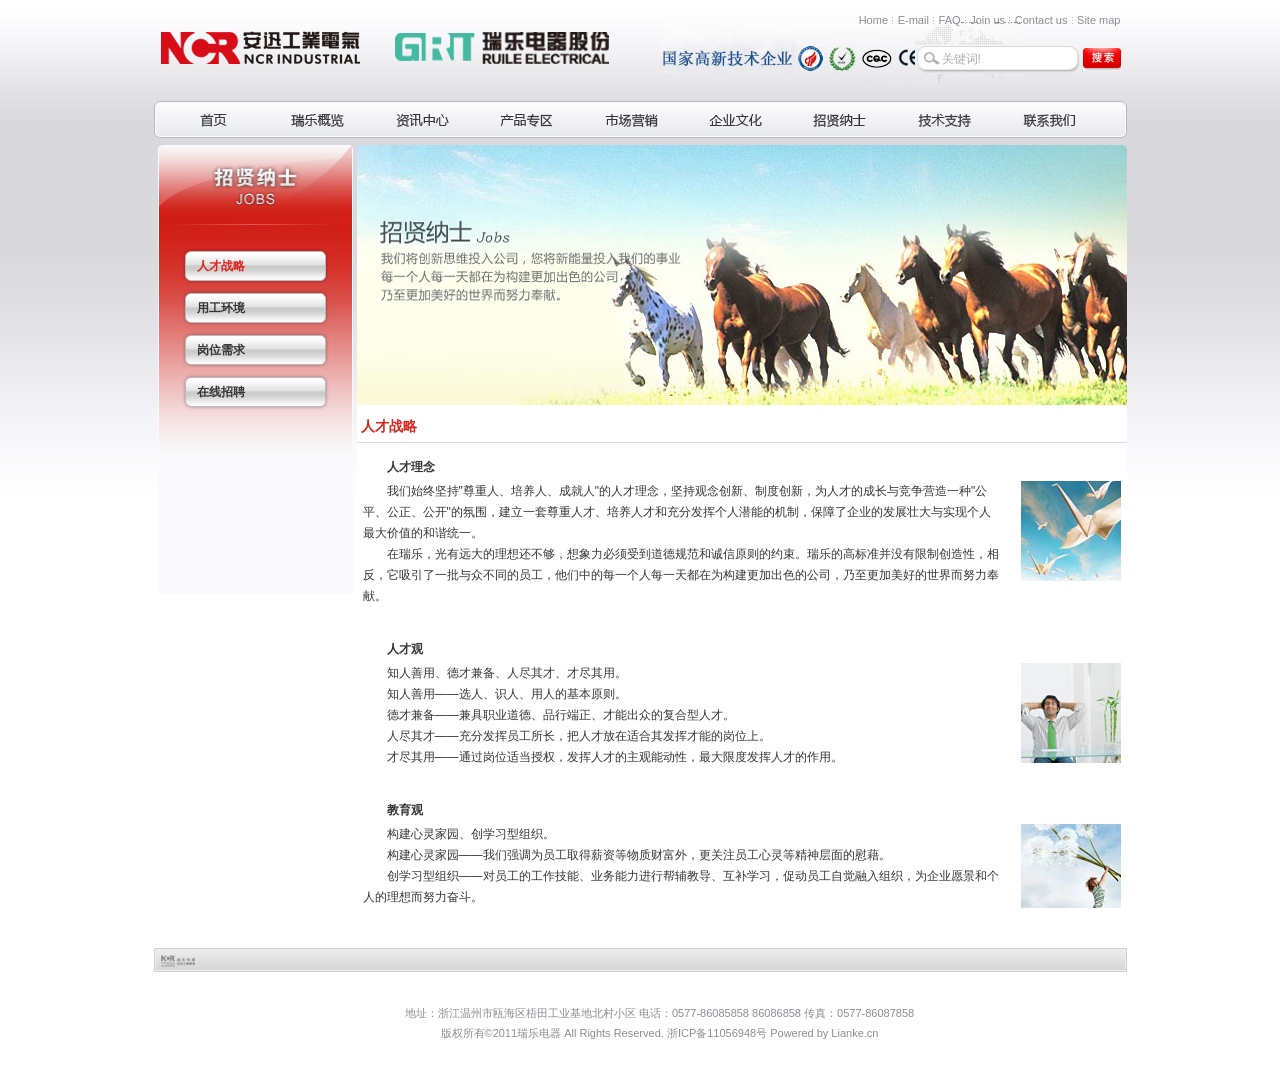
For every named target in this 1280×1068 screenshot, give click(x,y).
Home (873, 20)
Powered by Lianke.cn (824, 1033)
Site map (1098, 20)
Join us (987, 20)
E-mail (913, 20)
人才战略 (221, 266)
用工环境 (221, 308)
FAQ (950, 20)
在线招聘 (221, 392)
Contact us (1041, 20)
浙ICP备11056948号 (717, 1033)
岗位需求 (221, 350)
